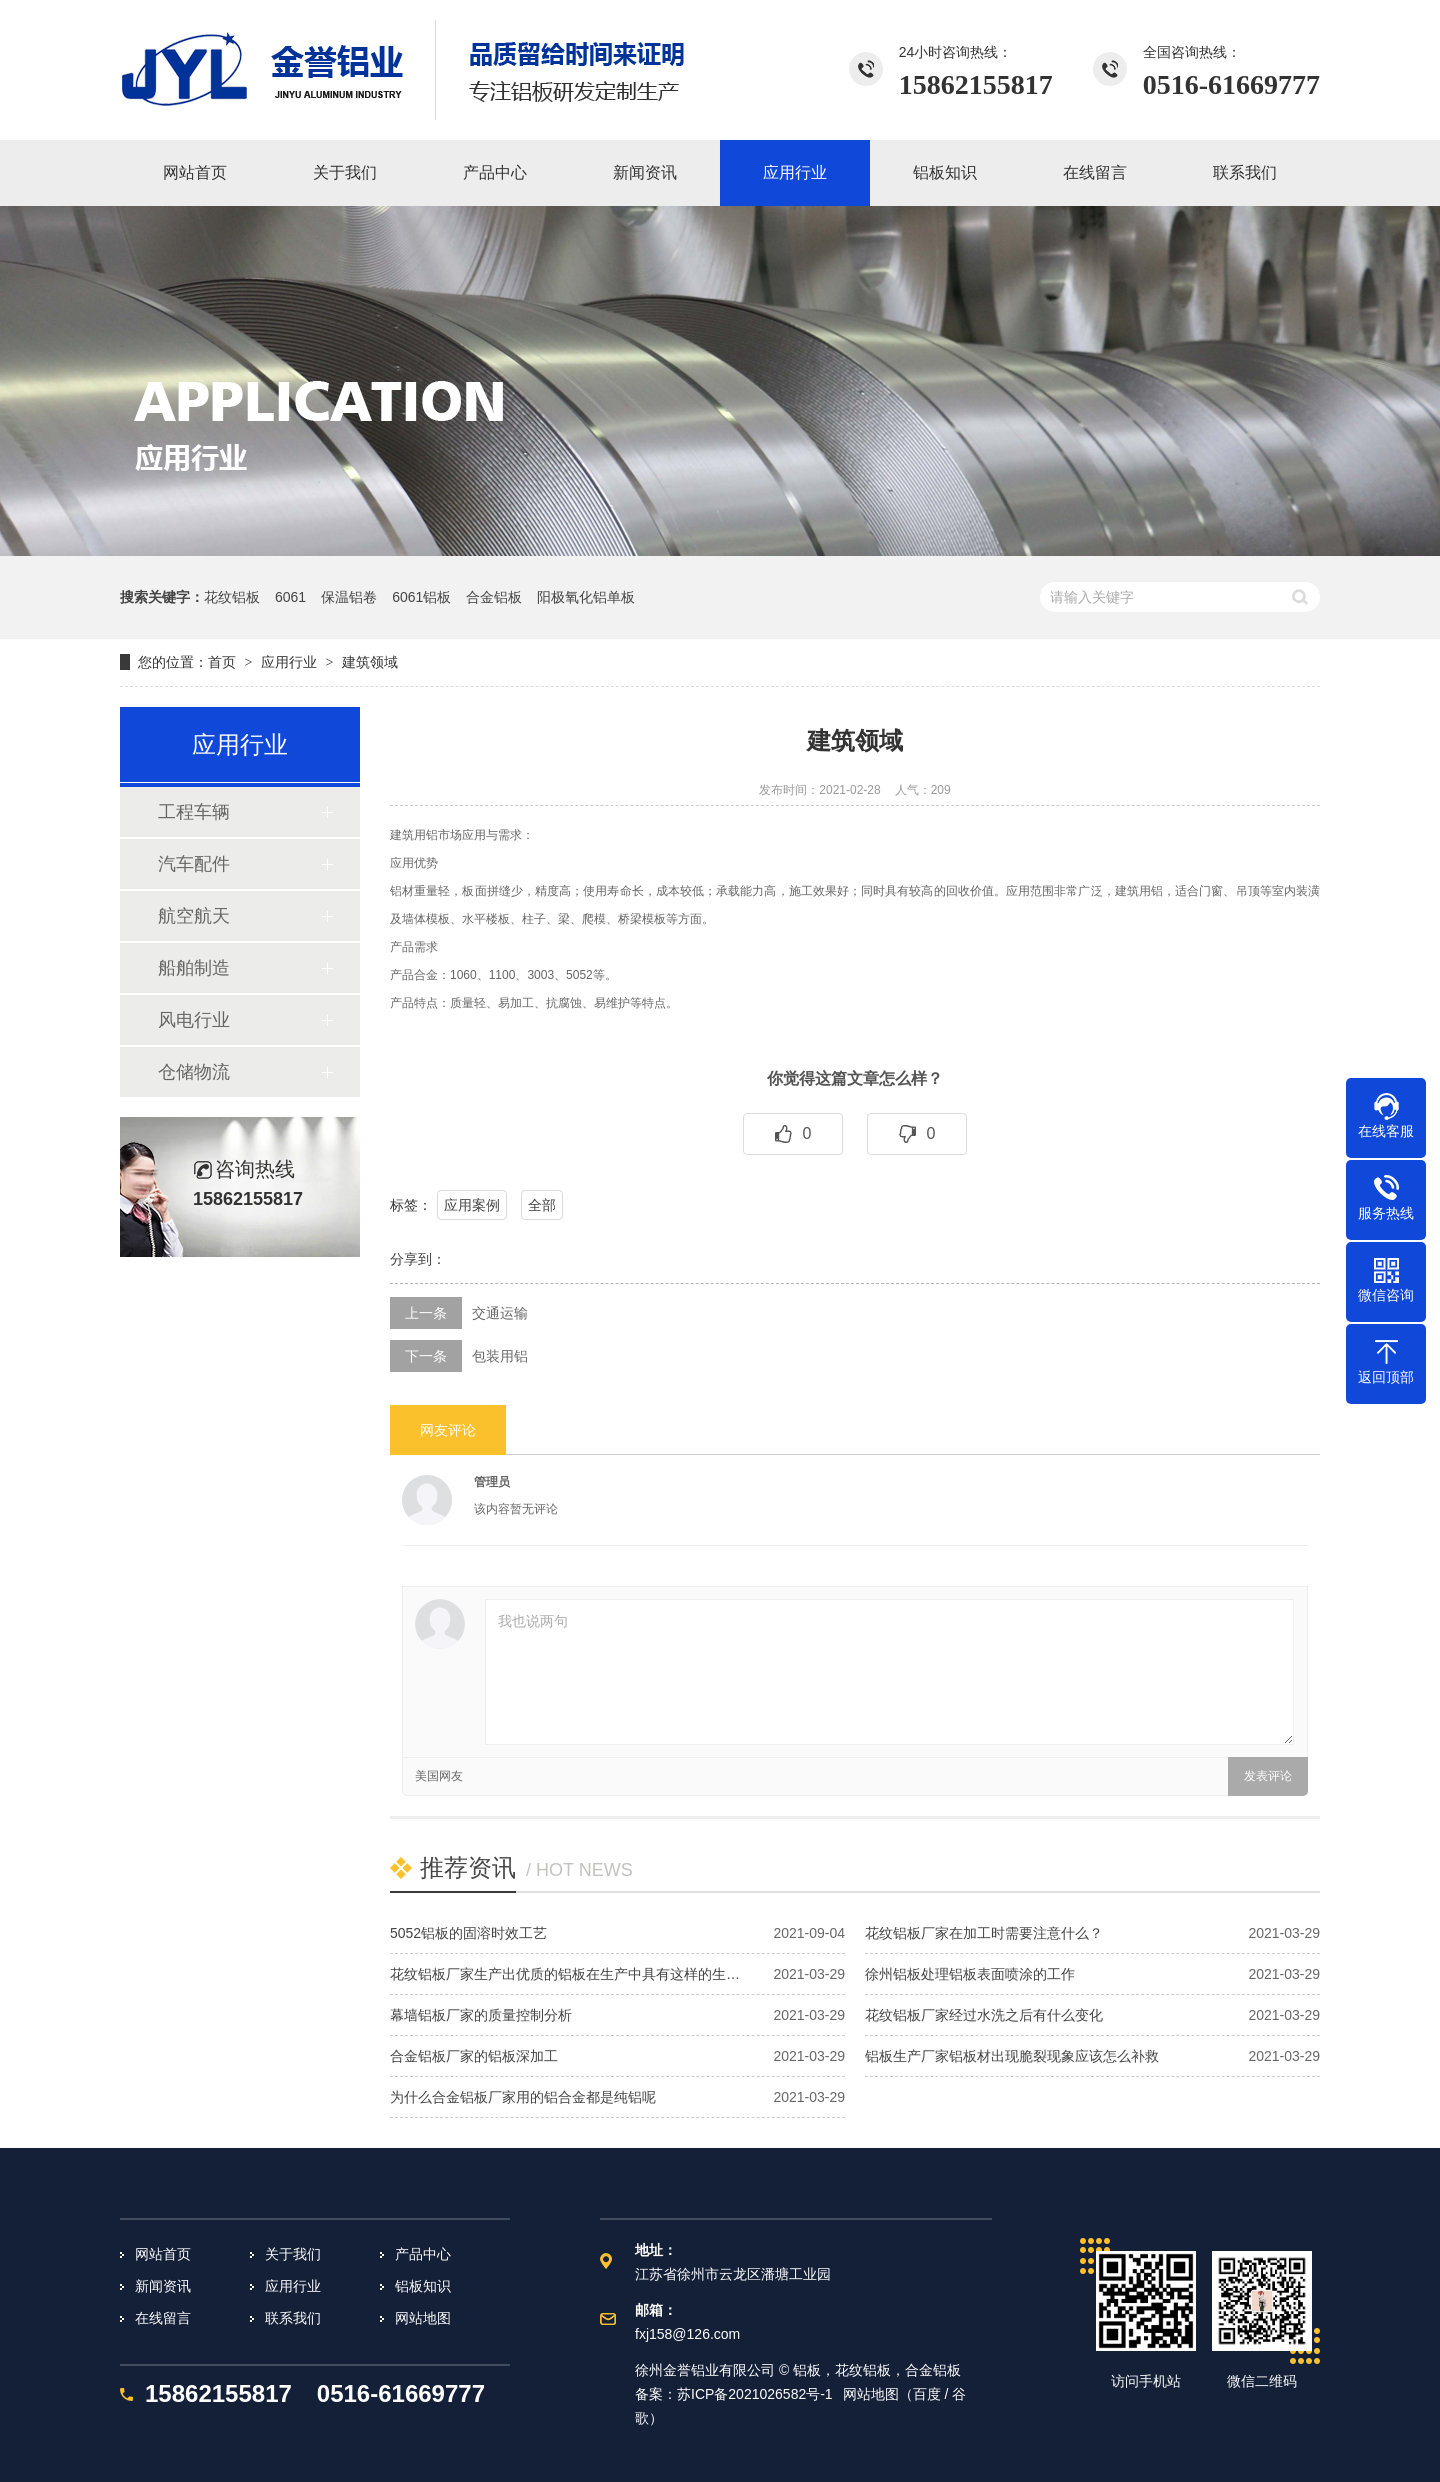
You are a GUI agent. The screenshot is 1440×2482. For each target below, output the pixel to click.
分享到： (418, 1259)
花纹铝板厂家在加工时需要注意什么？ (984, 1933)
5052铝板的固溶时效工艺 (468, 1933)
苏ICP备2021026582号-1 (755, 2394)
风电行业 (194, 1020)
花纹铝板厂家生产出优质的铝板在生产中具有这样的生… (565, 1974)
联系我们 (293, 2318)
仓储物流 (194, 1072)
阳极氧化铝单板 (586, 597)
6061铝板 (421, 597)
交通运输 (500, 1313)
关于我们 (293, 2254)
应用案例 (472, 1205)
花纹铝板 (232, 597)
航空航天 (194, 916)
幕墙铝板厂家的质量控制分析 (481, 2015)
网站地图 (423, 2318)
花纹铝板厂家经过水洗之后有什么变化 (984, 2015)
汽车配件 (194, 864)
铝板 (807, 2370)
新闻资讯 (163, 2286)
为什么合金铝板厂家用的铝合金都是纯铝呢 (523, 2097)
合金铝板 (494, 597)
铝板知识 (423, 2286)
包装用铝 (500, 1356)
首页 (222, 662)
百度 (927, 2394)
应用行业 (289, 662)
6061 (290, 597)
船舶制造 (194, 968)
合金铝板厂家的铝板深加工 (474, 2056)
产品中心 (423, 2254)
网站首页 (163, 2254)
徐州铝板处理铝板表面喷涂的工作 (970, 1974)
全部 (542, 1205)
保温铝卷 (349, 597)
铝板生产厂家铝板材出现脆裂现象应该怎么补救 (1012, 2056)
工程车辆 (194, 812)
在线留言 (163, 2318)
